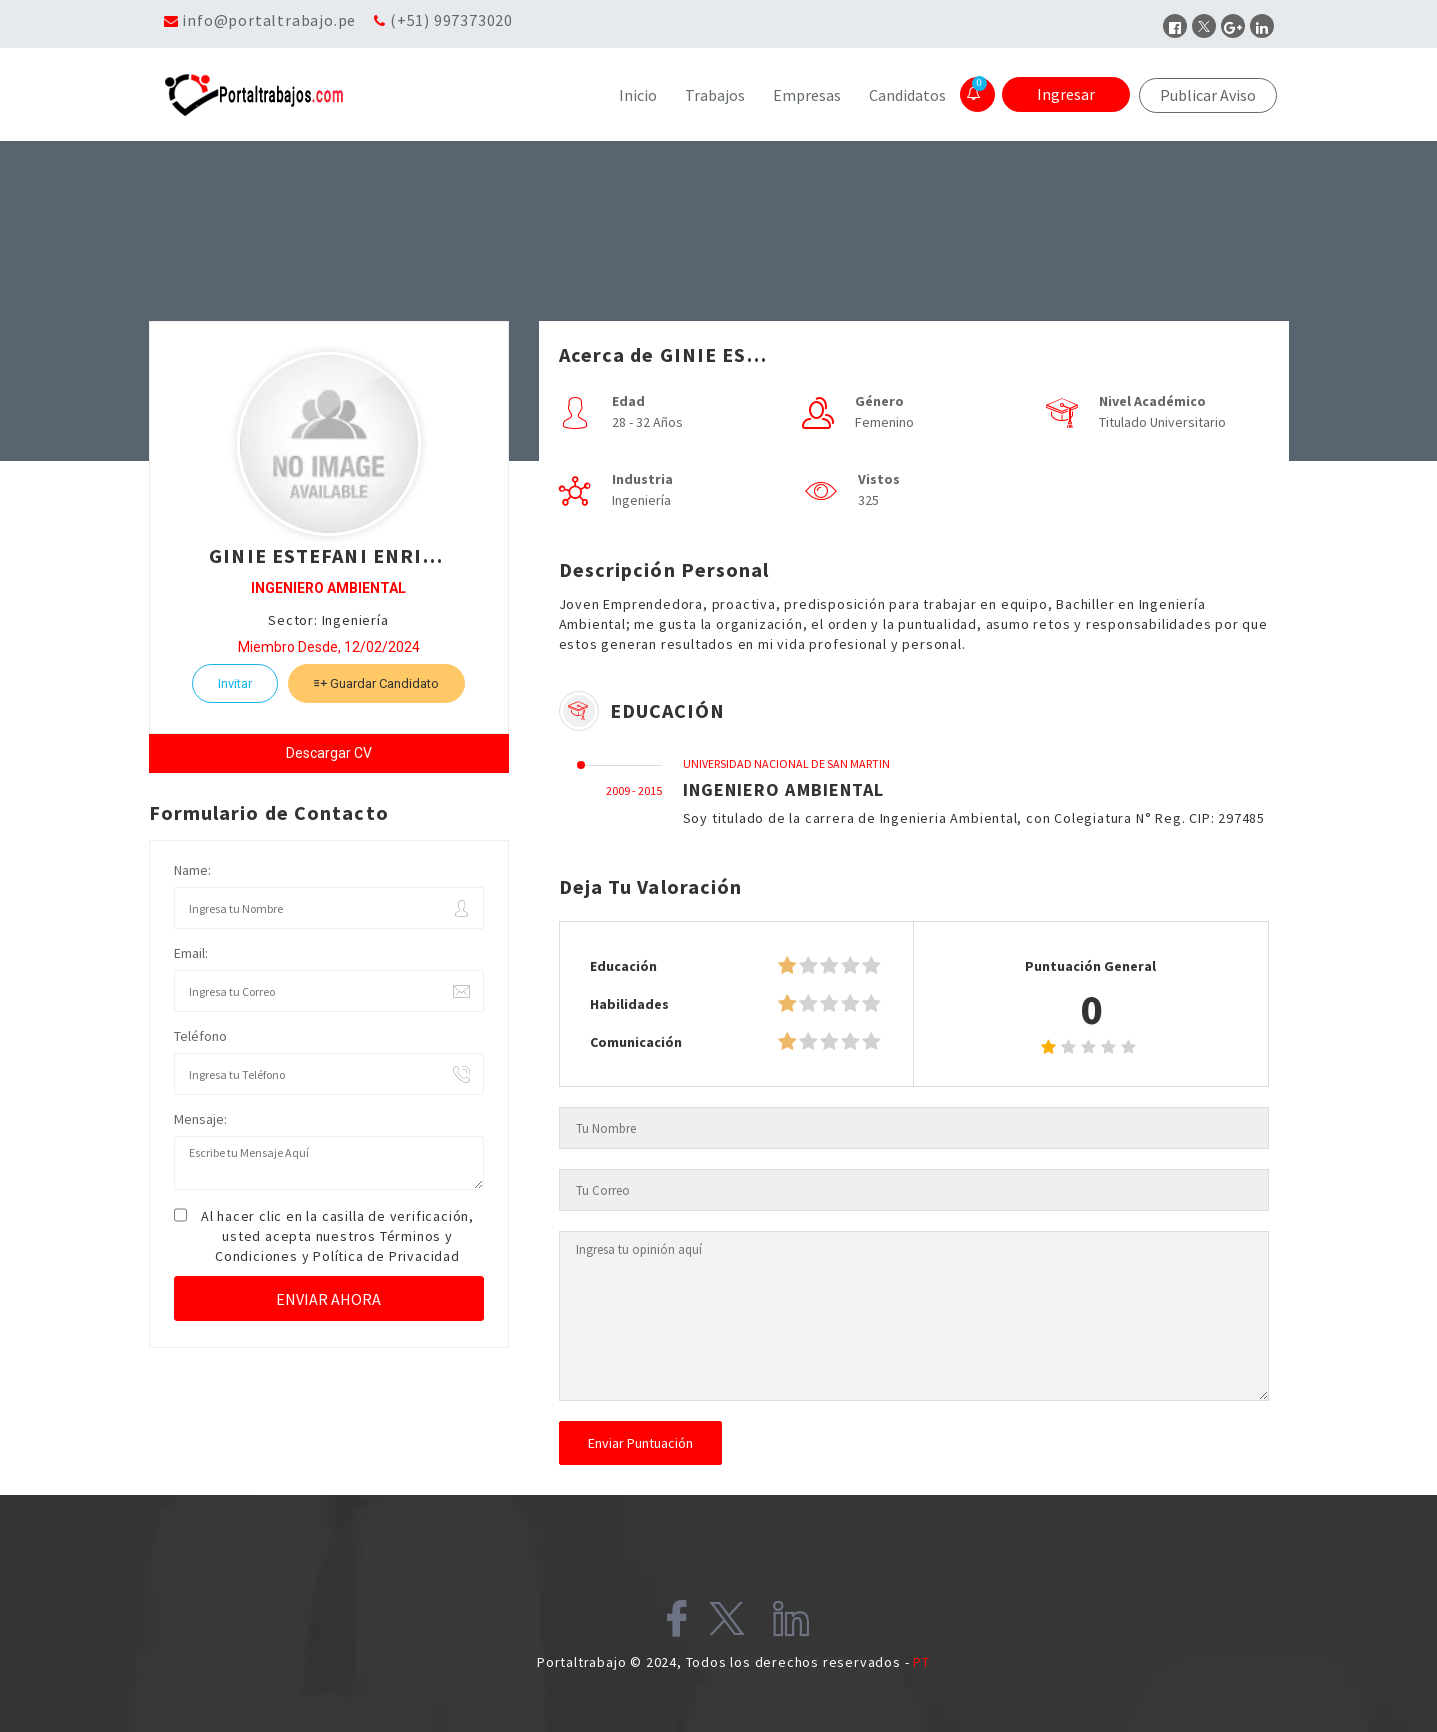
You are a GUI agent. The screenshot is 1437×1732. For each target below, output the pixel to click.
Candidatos (907, 95)
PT (921, 1662)
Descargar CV (329, 753)
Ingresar (1066, 94)
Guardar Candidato (376, 683)
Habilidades (629, 1004)
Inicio (638, 95)
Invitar (235, 683)
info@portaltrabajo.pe (269, 20)
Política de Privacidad (386, 1256)
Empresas (807, 95)
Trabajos (715, 95)
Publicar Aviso (1208, 95)
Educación (623, 966)
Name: (192, 870)
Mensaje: (200, 1119)
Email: (191, 953)
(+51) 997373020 (451, 20)
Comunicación (636, 1042)
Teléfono (200, 1036)
